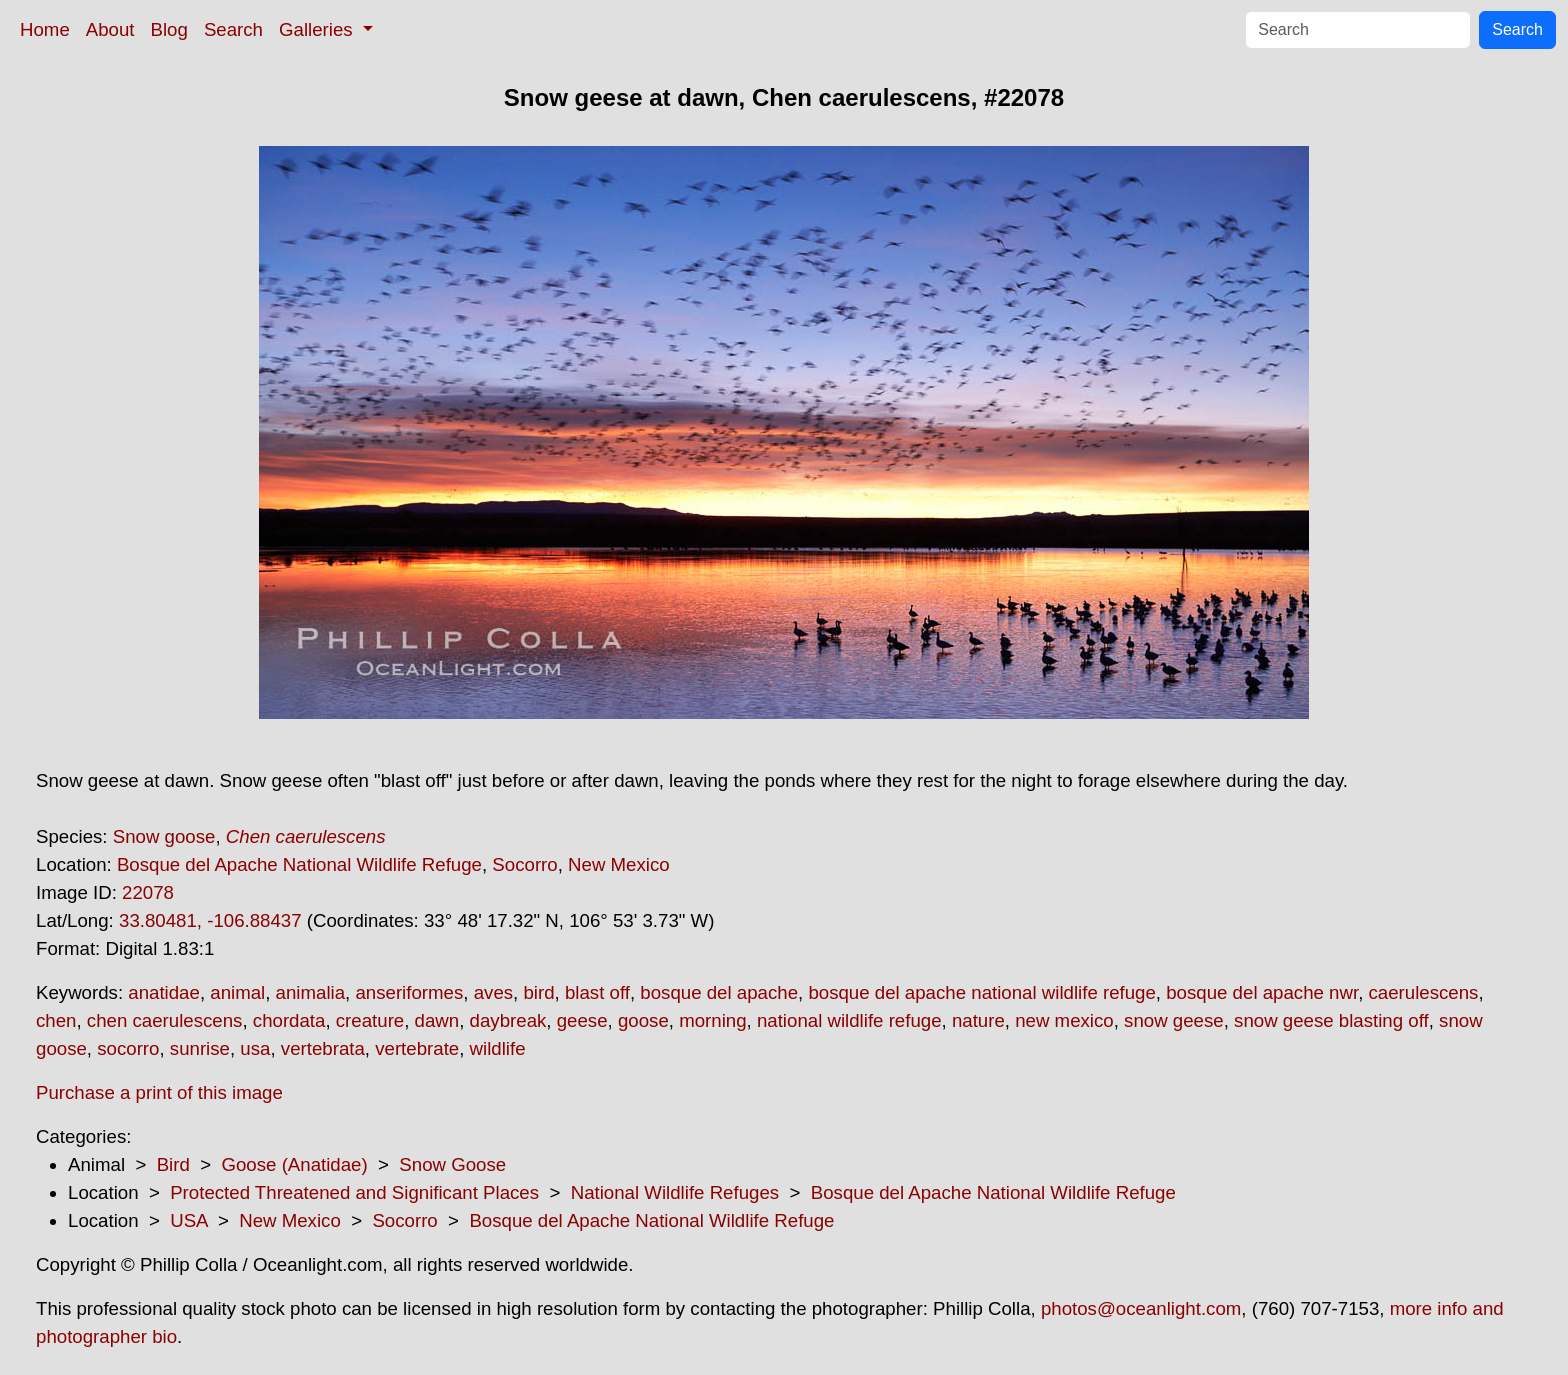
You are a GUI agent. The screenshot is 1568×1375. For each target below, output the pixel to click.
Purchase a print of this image (159, 1092)
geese (582, 1020)
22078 (148, 892)
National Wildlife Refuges (675, 1192)
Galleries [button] (318, 29)
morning (712, 1020)
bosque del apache (719, 992)
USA (188, 1220)
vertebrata (323, 1048)
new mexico (1064, 1020)
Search (233, 29)
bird (538, 992)
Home (45, 29)
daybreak (508, 1020)
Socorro (524, 864)
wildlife (498, 1048)
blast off (597, 992)
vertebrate (417, 1048)
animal (237, 992)
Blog (169, 29)
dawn (437, 1020)
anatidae (164, 992)
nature (978, 1020)
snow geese (1174, 1020)
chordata (289, 1020)
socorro (128, 1048)
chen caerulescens (165, 1020)
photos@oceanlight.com (1141, 1308)
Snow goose (164, 836)
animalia (310, 992)
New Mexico (619, 864)
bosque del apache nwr (1262, 992)
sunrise (200, 1048)
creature (370, 1020)
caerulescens (1424, 992)
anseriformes (409, 992)
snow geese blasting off (1331, 1020)
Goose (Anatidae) (294, 1164)
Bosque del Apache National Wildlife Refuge (299, 864)
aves (493, 992)
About (110, 29)
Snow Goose (452, 1164)
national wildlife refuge (849, 1020)
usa (255, 1048)
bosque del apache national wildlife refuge (981, 992)
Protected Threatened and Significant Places (354, 1192)
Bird (173, 1164)
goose (643, 1020)
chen (56, 1020)
